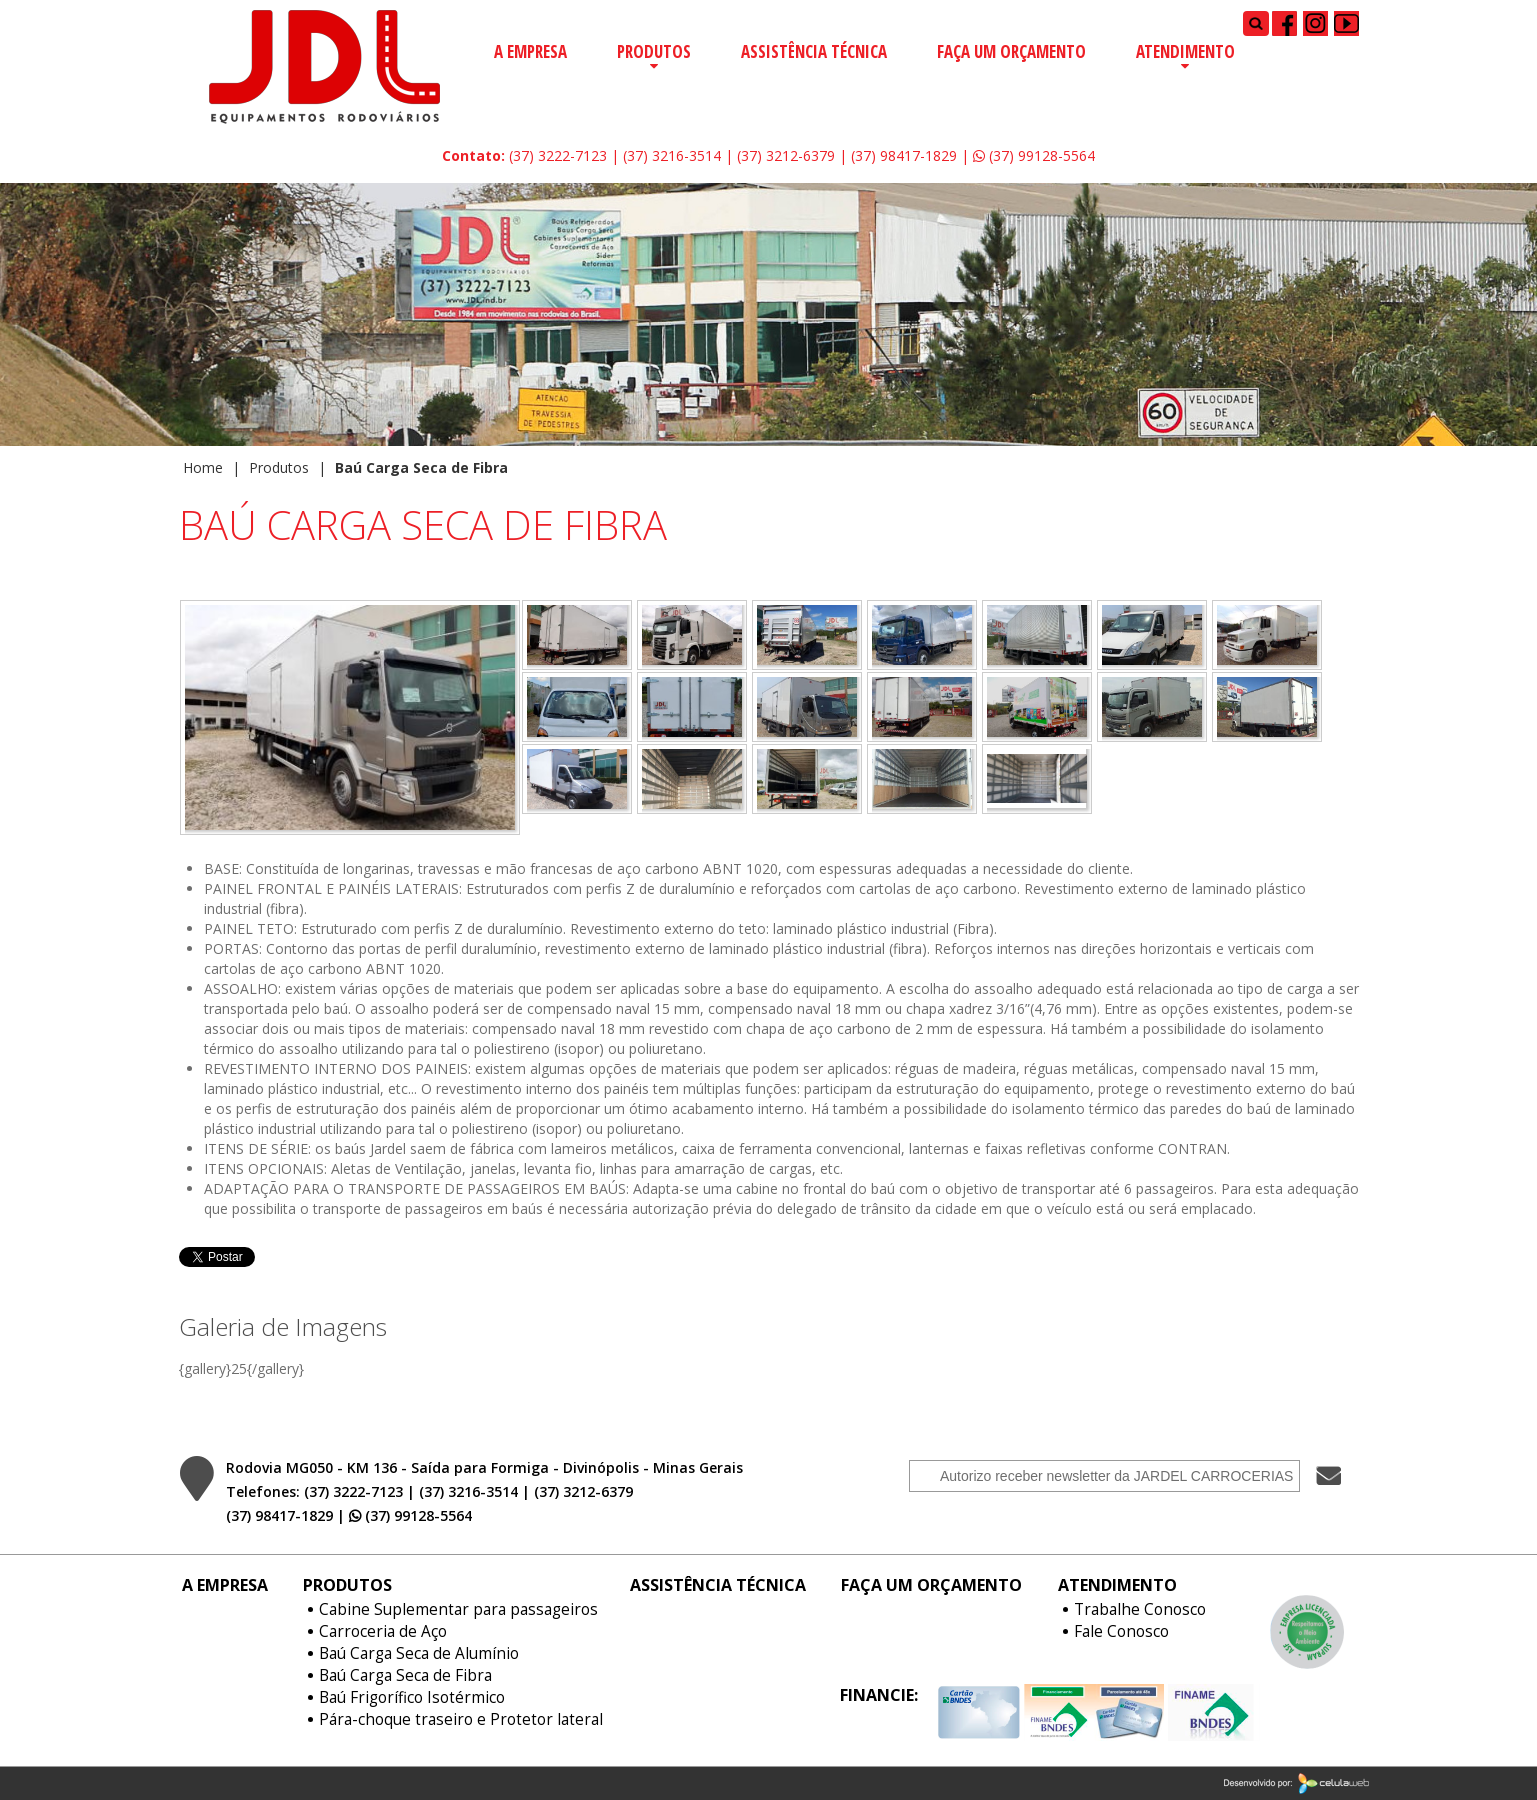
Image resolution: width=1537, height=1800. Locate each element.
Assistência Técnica (814, 51)
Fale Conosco (1121, 1632)
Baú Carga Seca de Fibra (405, 1676)
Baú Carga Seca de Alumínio (419, 1654)
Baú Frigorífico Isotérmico (412, 1698)
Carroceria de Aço (383, 1632)
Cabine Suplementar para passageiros (458, 1610)
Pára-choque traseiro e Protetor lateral (461, 1720)
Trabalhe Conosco (1140, 1610)
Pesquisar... (1243, 10)
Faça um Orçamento (1011, 51)
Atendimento (1185, 51)
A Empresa (530, 51)
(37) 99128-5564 (1034, 155)
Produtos (654, 51)
